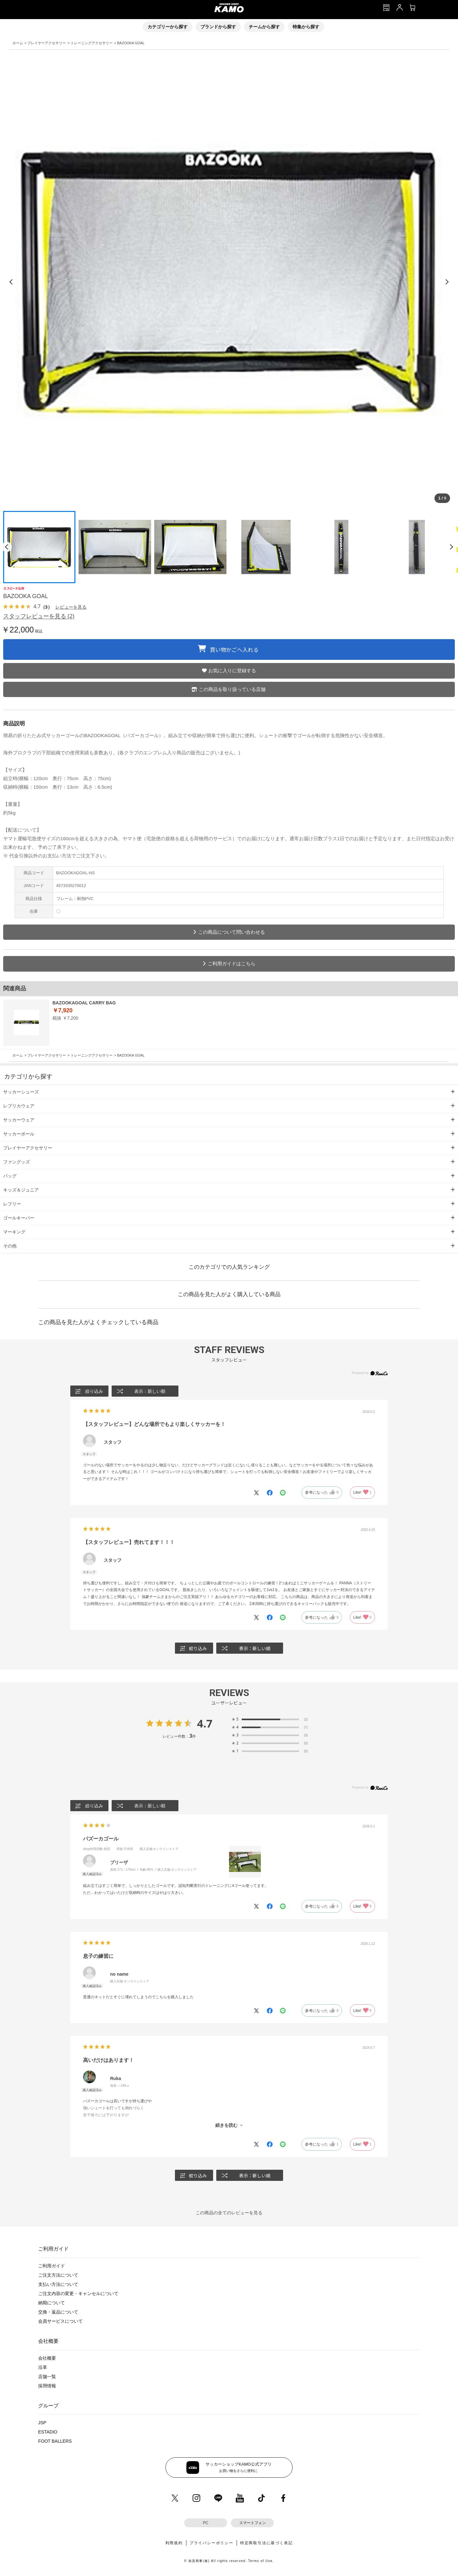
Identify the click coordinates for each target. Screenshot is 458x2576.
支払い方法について (58, 2284)
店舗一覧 (47, 2376)
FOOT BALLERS (55, 2441)
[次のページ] (451, 547)
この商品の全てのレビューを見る (229, 2212)
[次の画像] (447, 282)
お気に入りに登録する (232, 670)
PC (205, 2523)
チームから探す (264, 26)
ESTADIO (47, 2431)
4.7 (204, 1723)
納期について (51, 2302)
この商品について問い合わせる (231, 932)
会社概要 (47, 2358)
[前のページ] (6, 547)
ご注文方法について (58, 2275)
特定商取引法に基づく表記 (266, 2543)
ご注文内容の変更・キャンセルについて (78, 2293)
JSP (42, 2422)
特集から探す (306, 26)
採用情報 (47, 2385)
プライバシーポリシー (211, 2543)
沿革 (42, 2367)
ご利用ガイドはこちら (231, 963)
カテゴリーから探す (168, 26)
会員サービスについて (60, 2321)
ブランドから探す (218, 26)
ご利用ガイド (51, 2265)
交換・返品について (58, 2311)
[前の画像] (11, 282)
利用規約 (174, 2543)
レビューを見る (71, 607)
